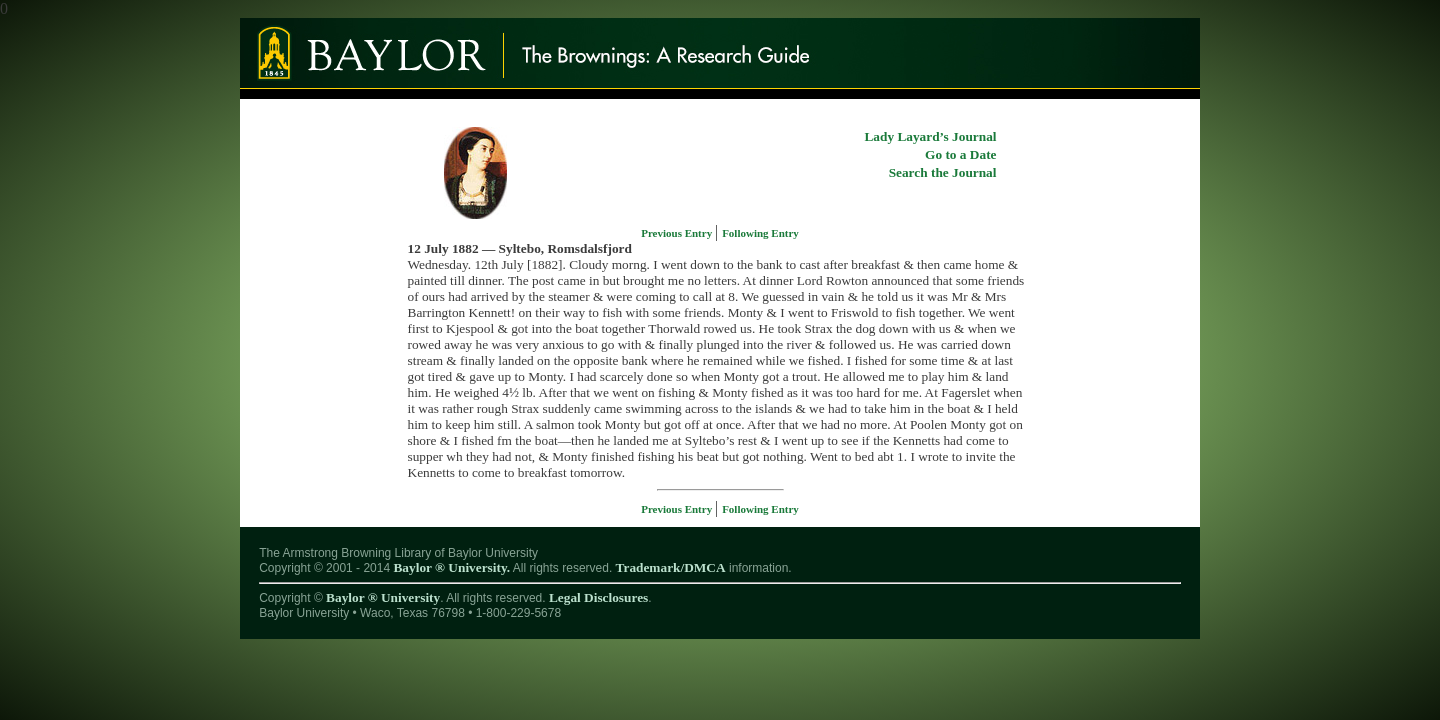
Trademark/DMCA (671, 567)
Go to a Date (960, 154)
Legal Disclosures (598, 597)
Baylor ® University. (451, 567)
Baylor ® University (383, 597)
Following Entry (760, 233)
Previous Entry (678, 233)
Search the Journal (943, 172)
